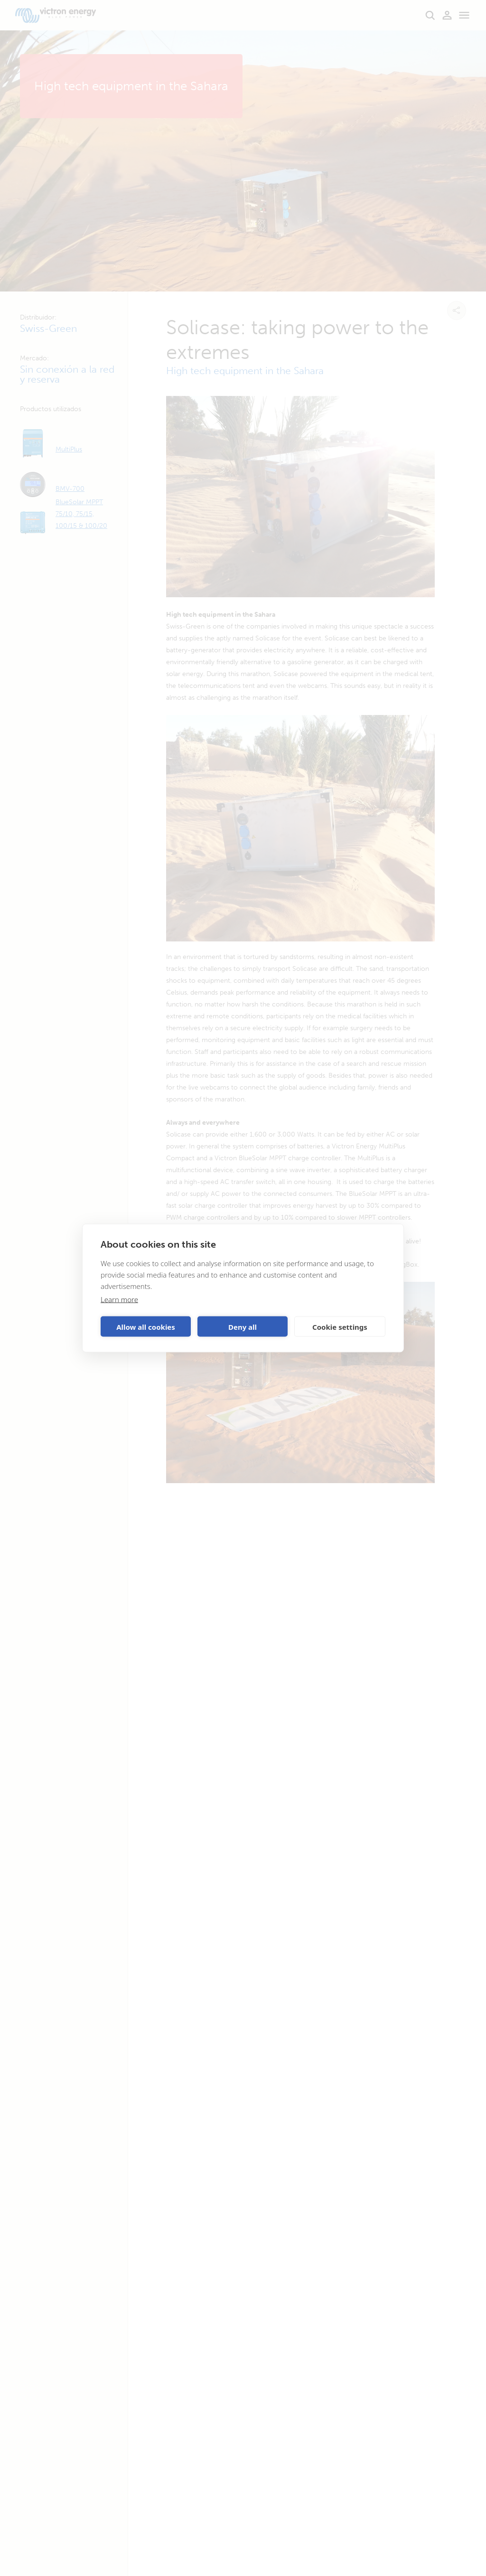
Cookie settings (339, 1326)
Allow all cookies (145, 1326)
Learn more (119, 1299)
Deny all (242, 1326)
